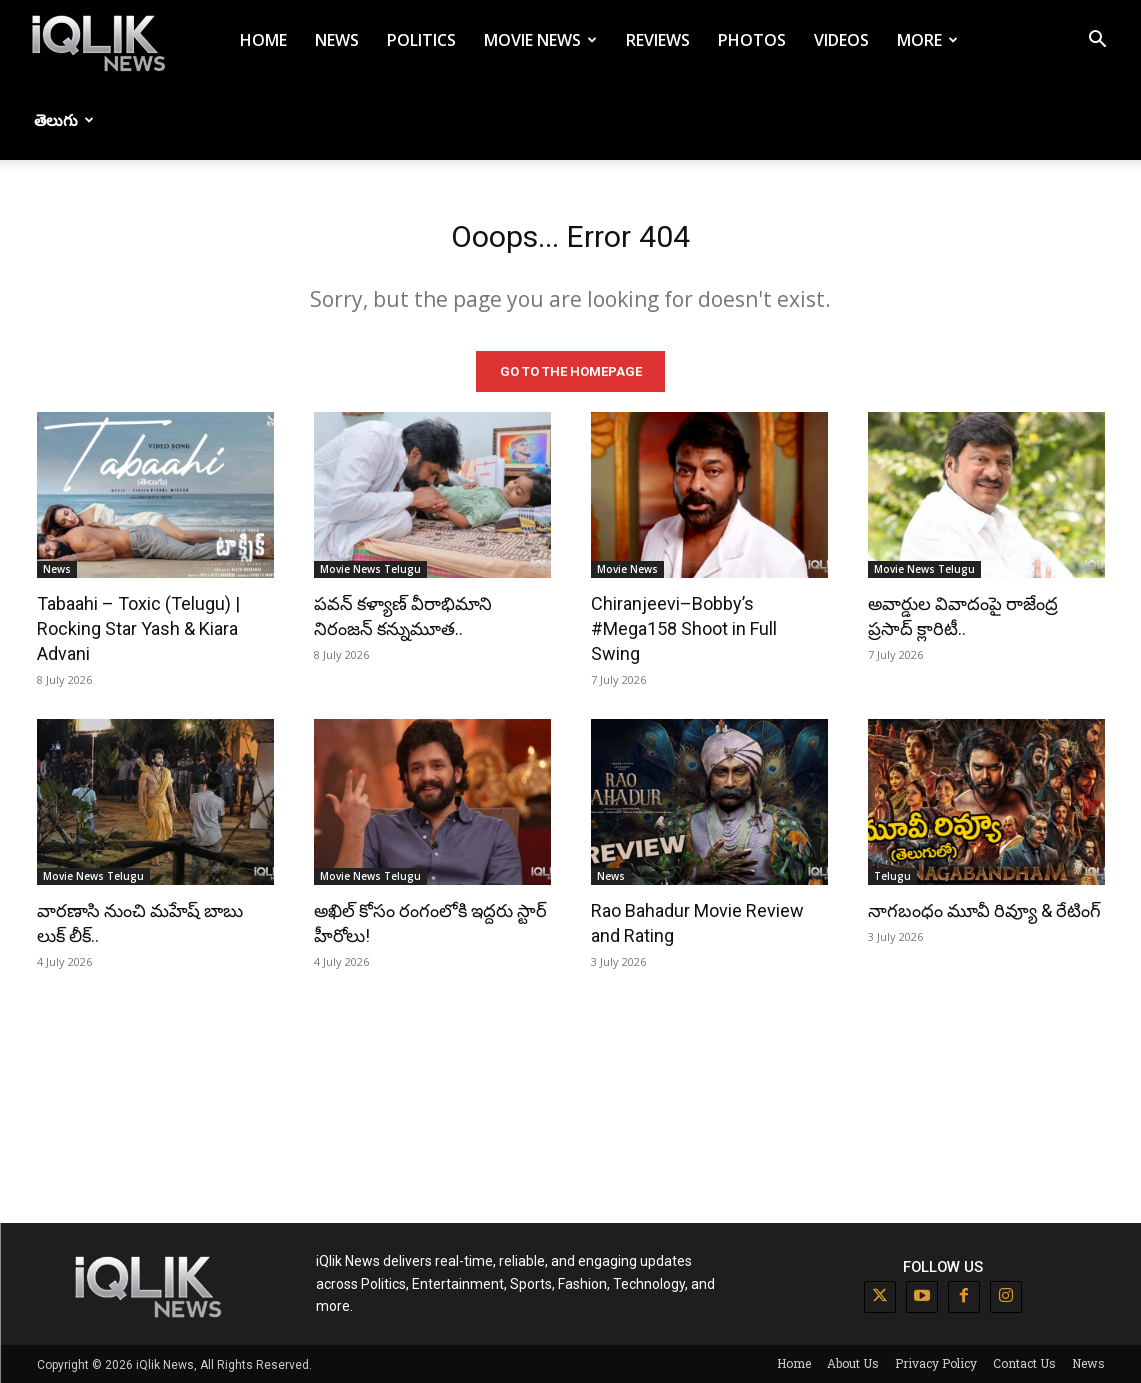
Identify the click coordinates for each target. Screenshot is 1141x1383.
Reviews (658, 40)
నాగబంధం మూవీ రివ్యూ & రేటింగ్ (984, 909)
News (337, 40)
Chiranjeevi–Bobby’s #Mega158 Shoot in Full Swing (684, 627)
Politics (421, 40)
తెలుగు (64, 120)
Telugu (892, 875)
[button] (1097, 41)
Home (263, 40)
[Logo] (102, 40)
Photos (752, 40)
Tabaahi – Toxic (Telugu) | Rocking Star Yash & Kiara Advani (138, 627)
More (927, 40)
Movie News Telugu (370, 568)
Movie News (540, 40)
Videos (841, 40)
